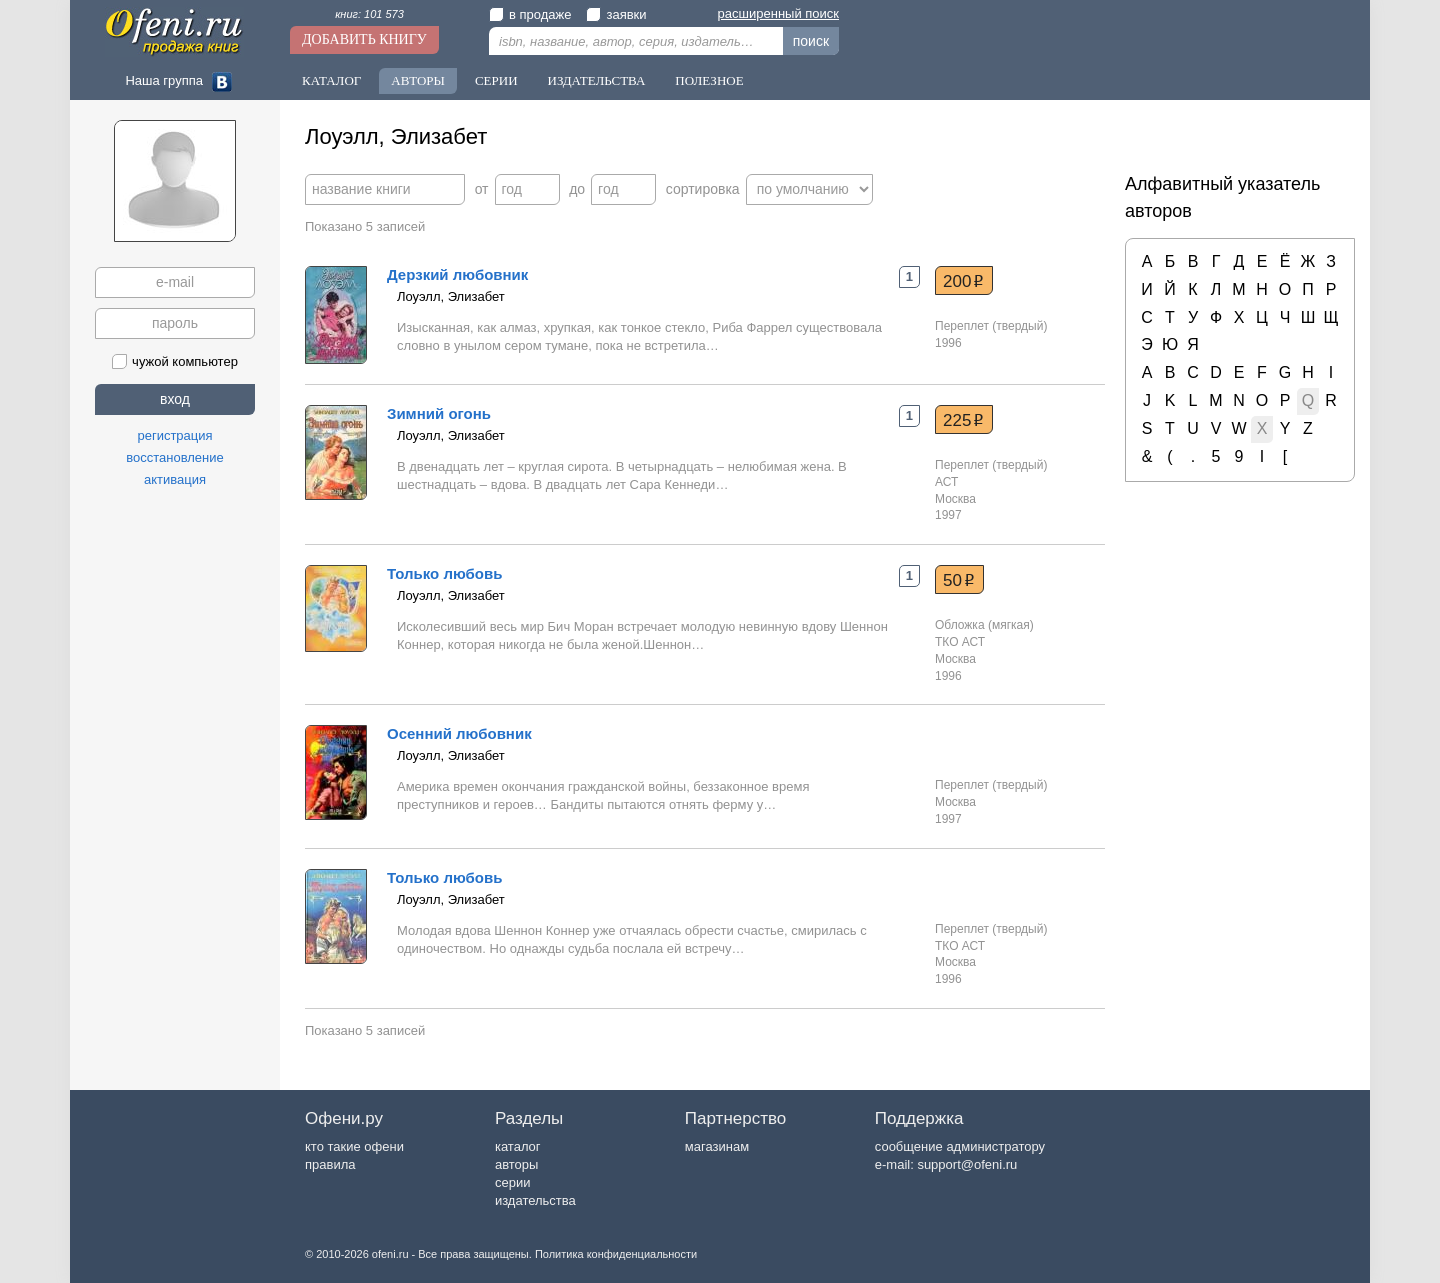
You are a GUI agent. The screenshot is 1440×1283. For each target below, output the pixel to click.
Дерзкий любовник (457, 274)
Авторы (418, 80)
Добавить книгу (364, 39)
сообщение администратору (960, 1146)
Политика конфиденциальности (616, 1254)
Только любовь (444, 573)
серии (512, 1182)
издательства (535, 1200)
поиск (811, 41)
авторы (516, 1164)
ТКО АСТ (960, 642)
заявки (616, 14)
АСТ (946, 482)
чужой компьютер (175, 361)
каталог (518, 1146)
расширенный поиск (778, 13)
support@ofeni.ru (967, 1164)
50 (959, 580)
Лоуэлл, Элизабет (451, 296)
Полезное (709, 80)
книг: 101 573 (369, 14)
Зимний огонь (439, 413)
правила (330, 1164)
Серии (496, 80)
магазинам (717, 1146)
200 (963, 281)
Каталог (331, 80)
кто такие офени (354, 1146)
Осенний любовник (459, 733)
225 (963, 420)
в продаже (530, 14)
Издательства (597, 80)
